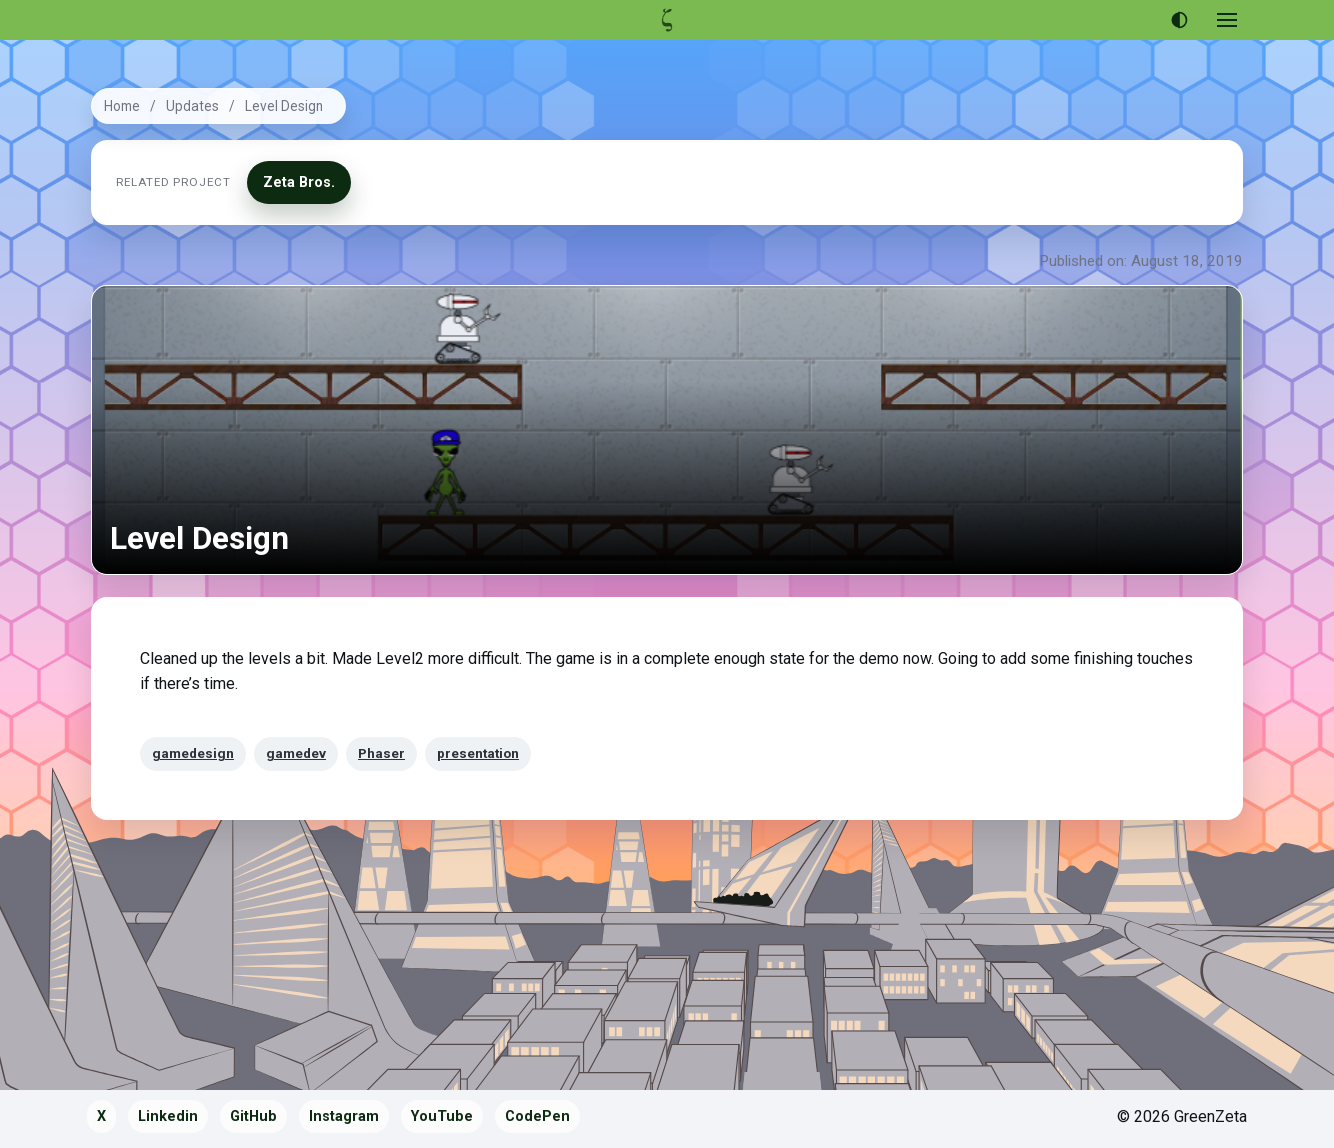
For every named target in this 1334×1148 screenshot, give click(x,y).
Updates (192, 106)
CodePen (537, 1116)
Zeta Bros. (299, 182)
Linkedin (168, 1116)
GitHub (253, 1116)
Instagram (344, 1116)
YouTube (442, 1116)
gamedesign (193, 753)
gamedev (296, 753)
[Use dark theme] (1179, 20)
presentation (478, 753)
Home (122, 106)
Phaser (381, 753)
